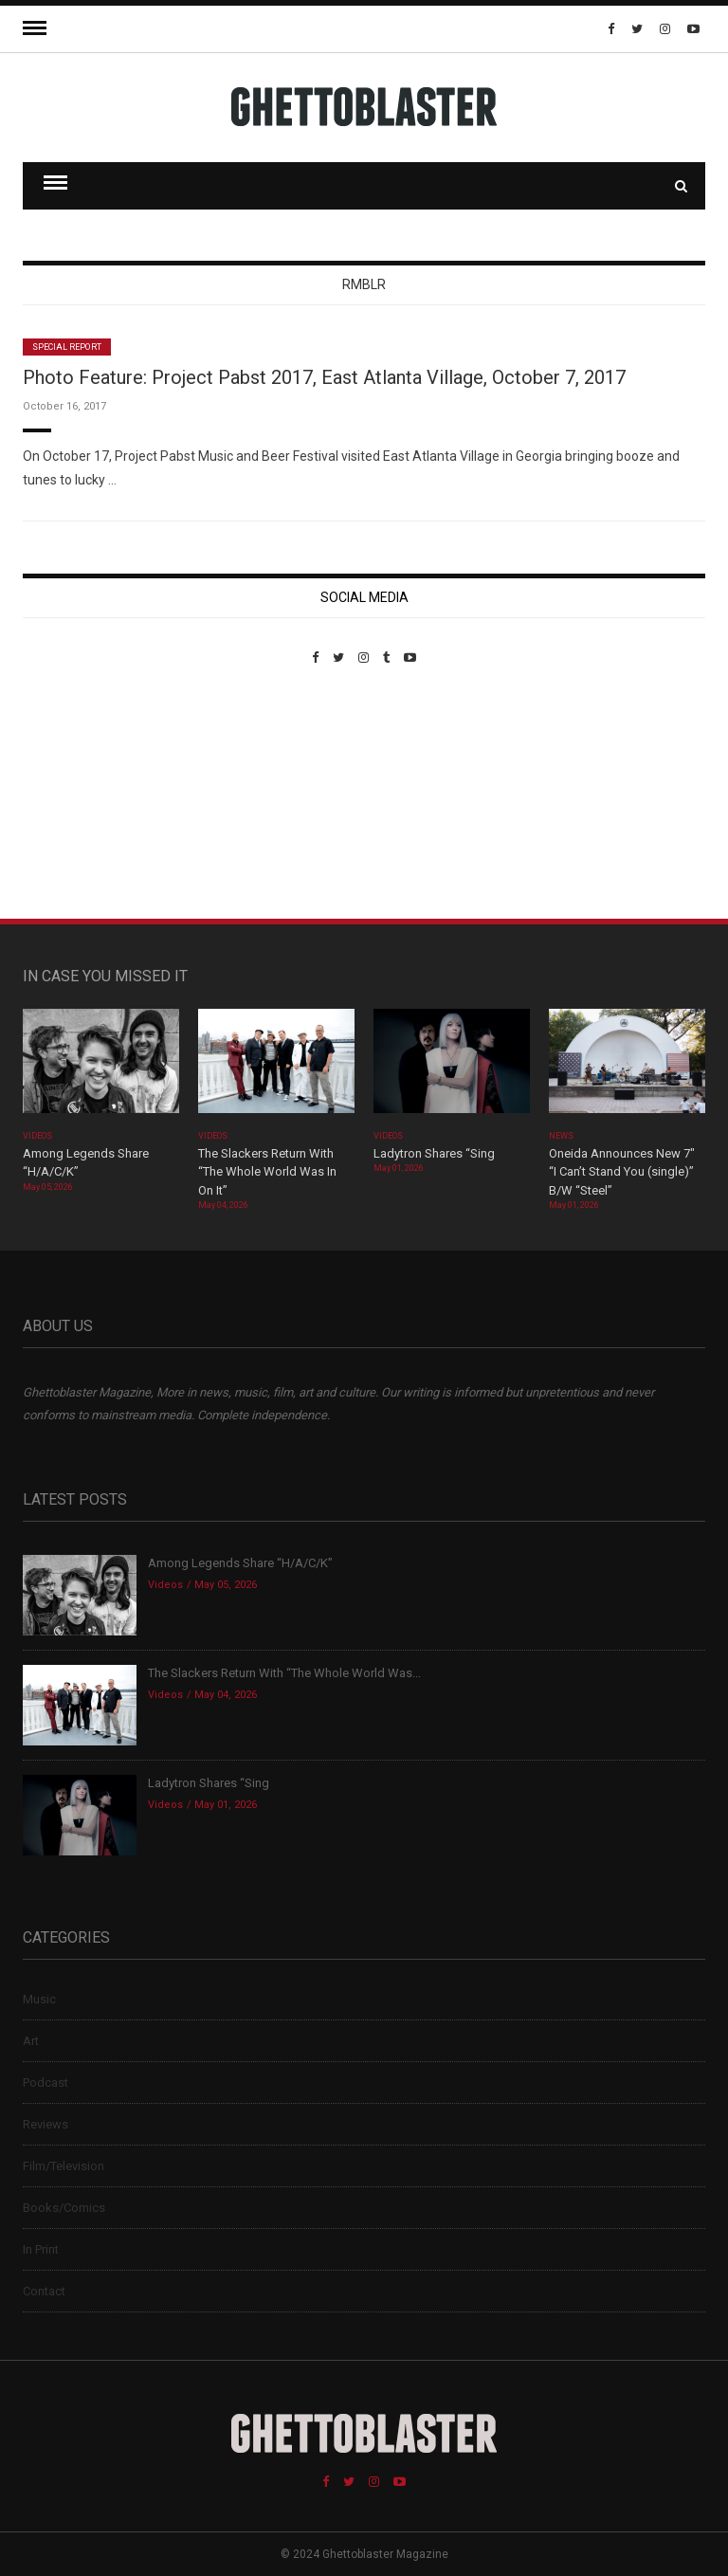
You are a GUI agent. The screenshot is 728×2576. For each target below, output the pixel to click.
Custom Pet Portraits (78, 795)
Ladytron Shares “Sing (434, 1153)
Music (39, 1999)
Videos (37, 1136)
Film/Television (63, 2166)
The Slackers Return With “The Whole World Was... (284, 1673)
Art (31, 2041)
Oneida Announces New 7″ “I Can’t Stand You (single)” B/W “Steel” (622, 1171)
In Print (41, 2249)
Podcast (45, 2082)
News (561, 1136)
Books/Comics (64, 2208)
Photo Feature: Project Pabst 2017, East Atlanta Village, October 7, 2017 (324, 377)
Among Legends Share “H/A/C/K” (240, 1563)
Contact (44, 2291)
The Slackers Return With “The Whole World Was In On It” (267, 1171)
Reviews (45, 2124)
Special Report (66, 347)
